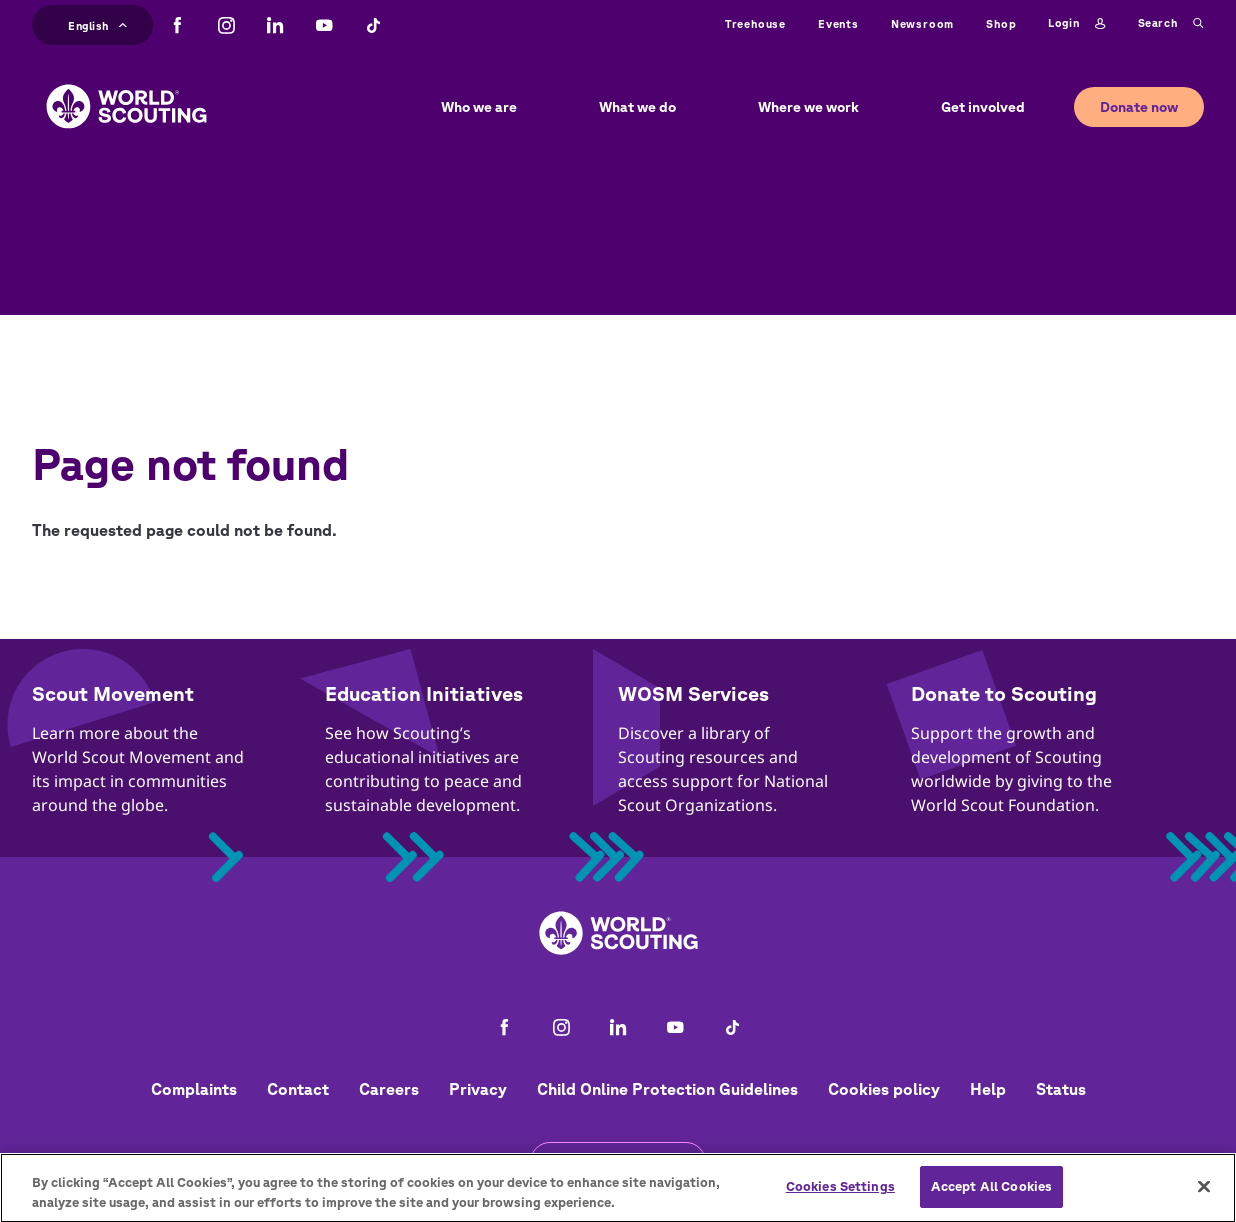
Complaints (194, 1089)
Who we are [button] (479, 107)
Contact (298, 1089)
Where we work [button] (808, 107)
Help (988, 1089)
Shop (1001, 23)
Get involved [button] (983, 107)
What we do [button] (637, 107)
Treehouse (755, 23)
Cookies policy (884, 1089)
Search (1171, 24)
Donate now (1139, 107)
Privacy (478, 1089)
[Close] (1204, 1194)
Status (1061, 1089)
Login (1076, 24)
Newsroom (922, 23)
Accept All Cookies (991, 1194)
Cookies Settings (840, 1194)
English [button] (97, 23)
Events (838, 23)
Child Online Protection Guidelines (667, 1089)
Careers (389, 1089)
